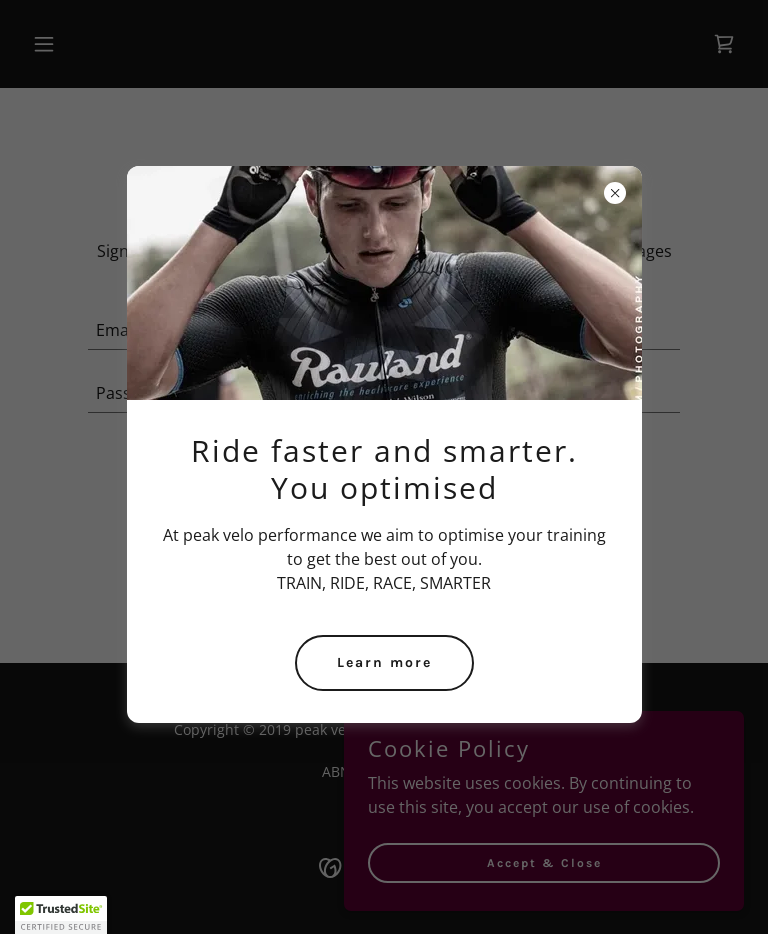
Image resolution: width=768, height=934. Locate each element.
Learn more (384, 662)
